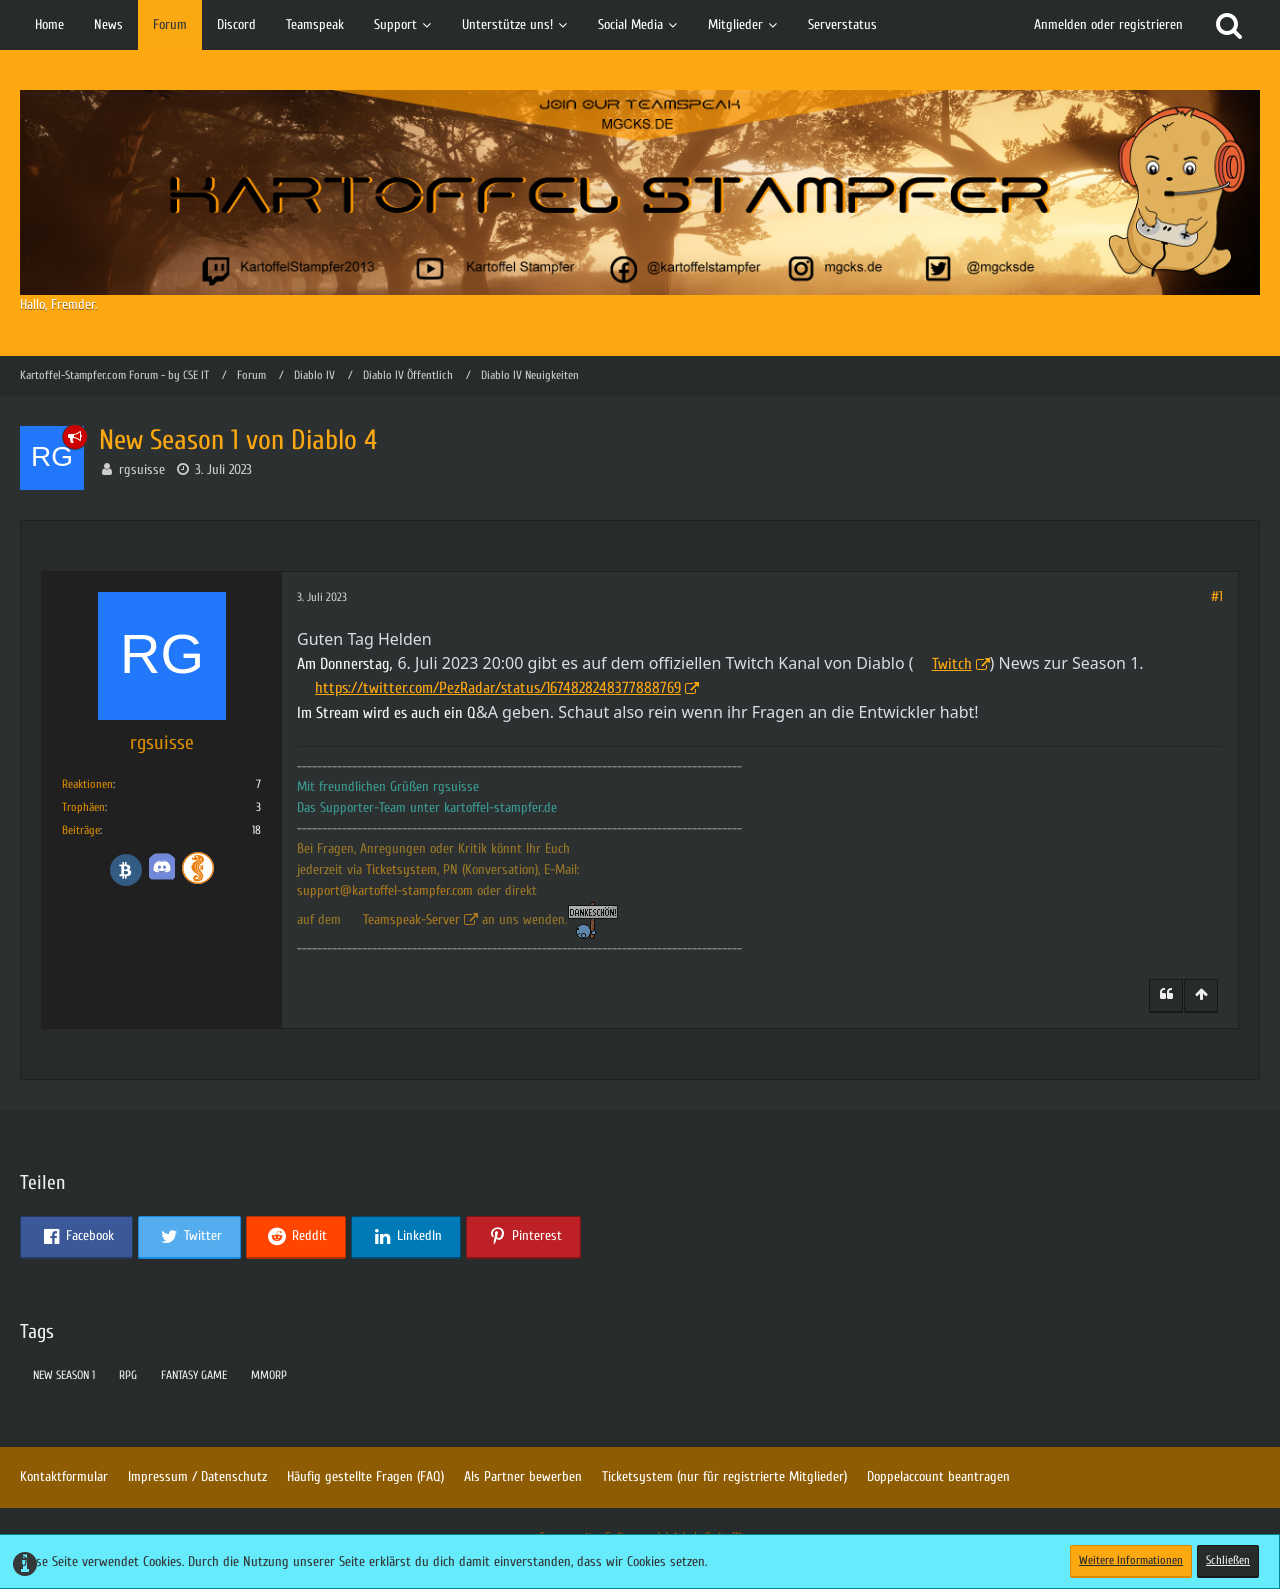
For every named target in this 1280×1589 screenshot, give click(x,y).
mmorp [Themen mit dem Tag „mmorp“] (269, 1375)
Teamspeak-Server (411, 919)
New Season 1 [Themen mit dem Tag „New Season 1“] (64, 1375)
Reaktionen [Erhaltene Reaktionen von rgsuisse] (87, 784)
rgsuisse (142, 469)
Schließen (1228, 1560)
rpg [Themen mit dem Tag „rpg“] (128, 1375)
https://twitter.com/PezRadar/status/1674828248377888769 (498, 688)
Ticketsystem (401, 869)
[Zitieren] (1166, 996)
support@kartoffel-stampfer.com (385, 890)
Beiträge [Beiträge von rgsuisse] (81, 830)
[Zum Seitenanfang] (1201, 996)
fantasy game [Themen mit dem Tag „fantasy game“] (194, 1375)
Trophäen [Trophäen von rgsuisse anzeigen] (83, 807)
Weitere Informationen (1131, 1560)
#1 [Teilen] (1217, 596)
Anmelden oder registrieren (1108, 24)
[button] (76, 1237)
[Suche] (1229, 25)
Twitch (952, 664)
